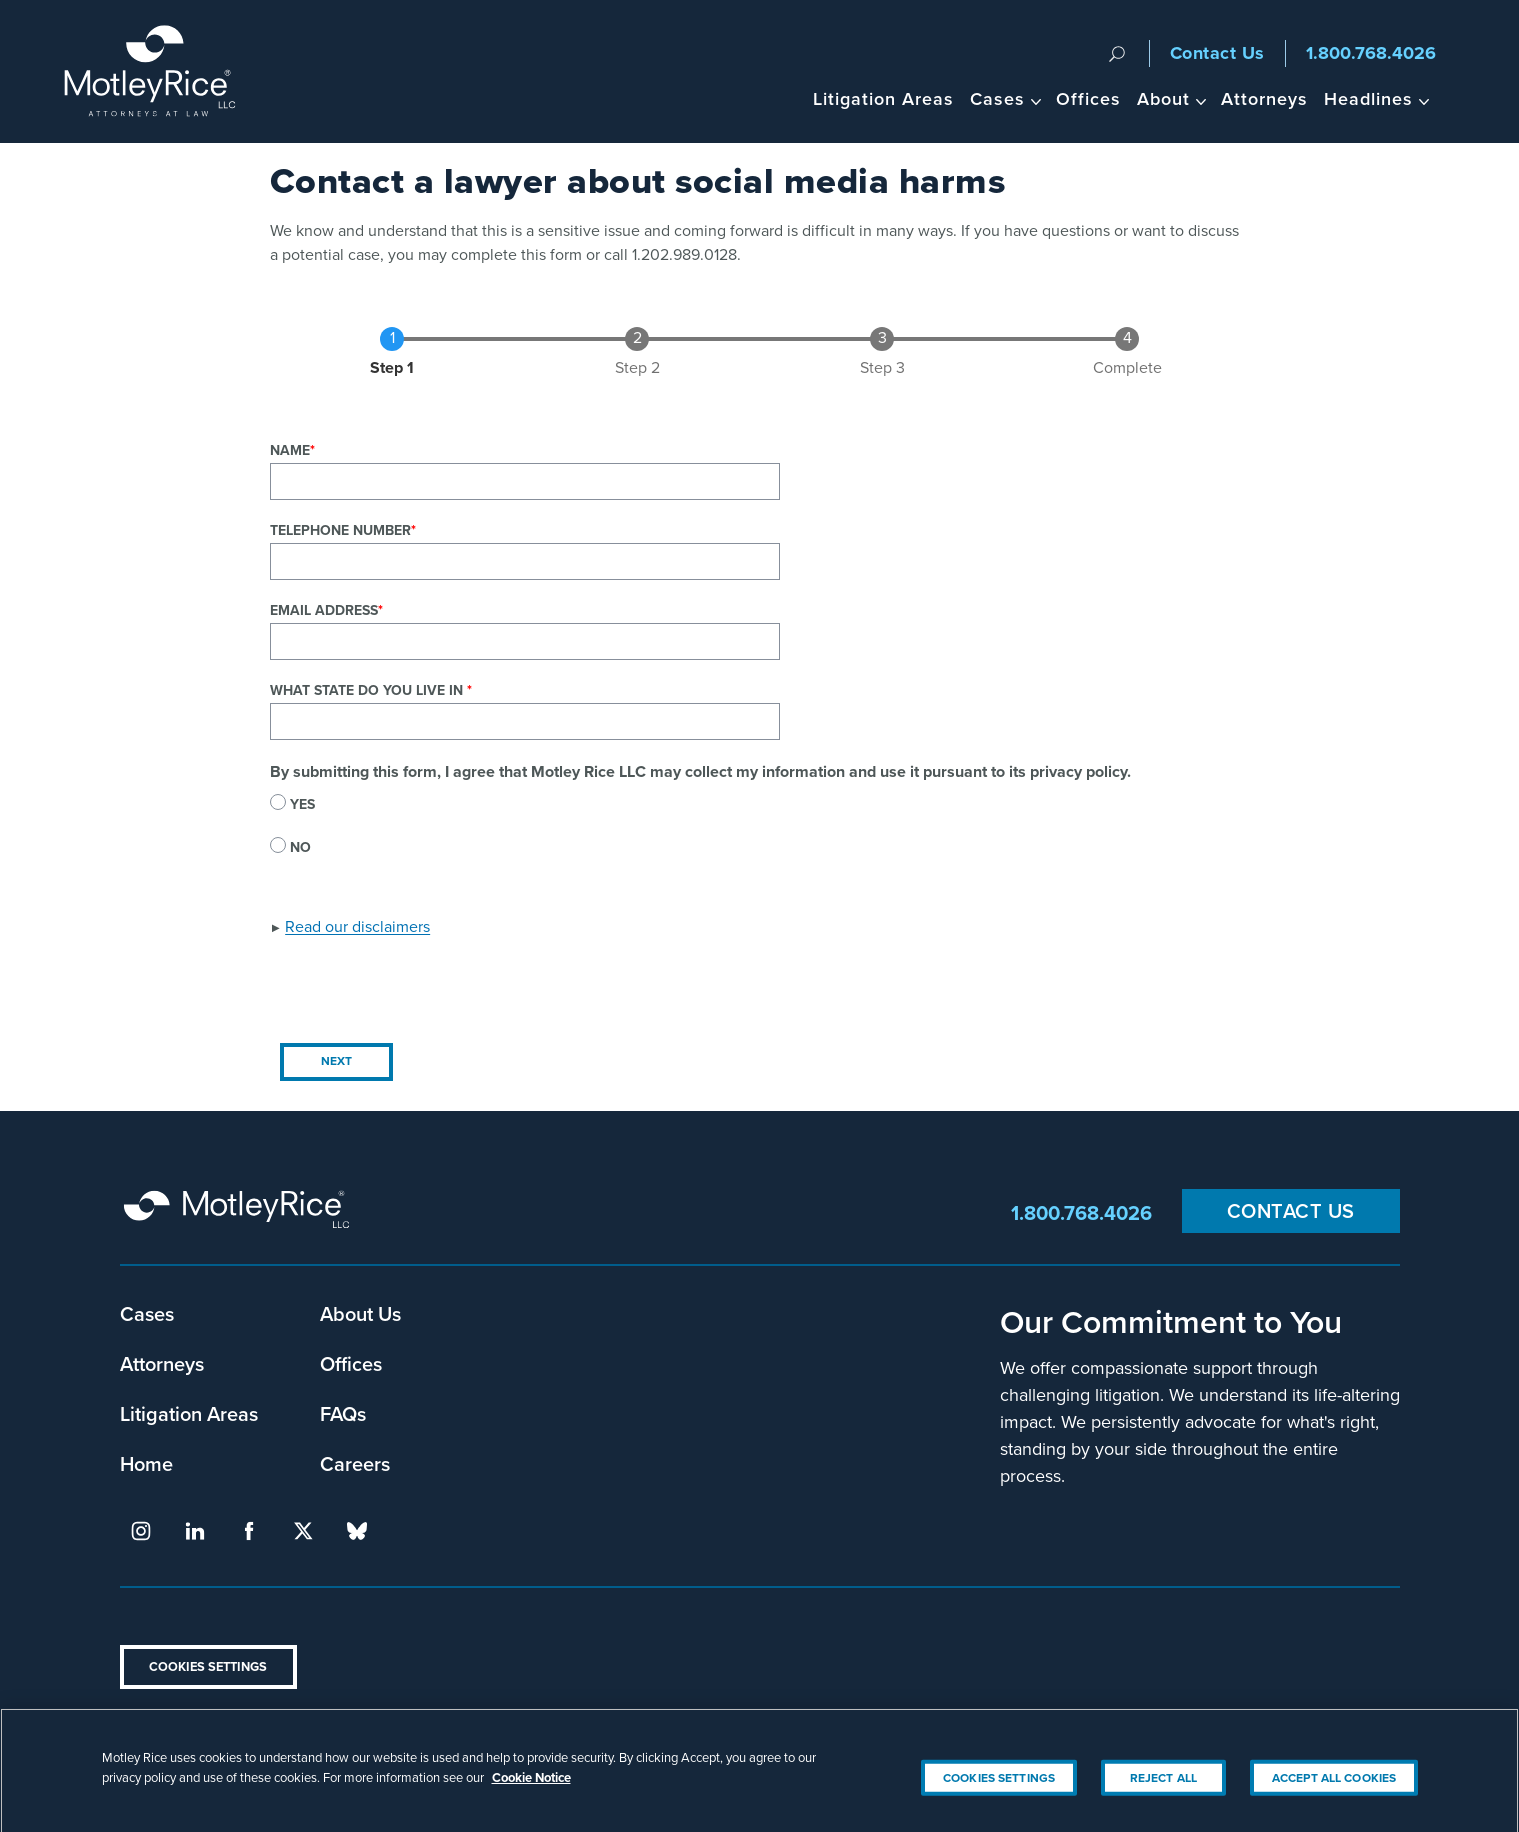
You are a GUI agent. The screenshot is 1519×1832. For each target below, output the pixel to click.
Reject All (1163, 1789)
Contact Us (1217, 53)
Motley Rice (240, 1213)
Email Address (324, 610)
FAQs (343, 1413)
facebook (249, 1531)
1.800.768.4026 (1371, 53)
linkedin (195, 1531)
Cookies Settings (208, 1666)
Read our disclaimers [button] (357, 926)
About (1163, 98)
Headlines (1368, 98)
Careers (355, 1463)
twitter (303, 1531)
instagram (141, 1531)
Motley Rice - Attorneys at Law (161, 71)
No (300, 847)
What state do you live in (368, 690)
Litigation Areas (883, 98)
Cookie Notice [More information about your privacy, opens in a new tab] (531, 1788)
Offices (1088, 98)
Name (290, 450)
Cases (997, 98)
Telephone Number (340, 530)
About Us (360, 1313)
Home (146, 1463)
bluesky (357, 1531)
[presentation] (422, 994)
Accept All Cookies (1334, 1789)
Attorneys (1264, 98)
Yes (302, 804)
